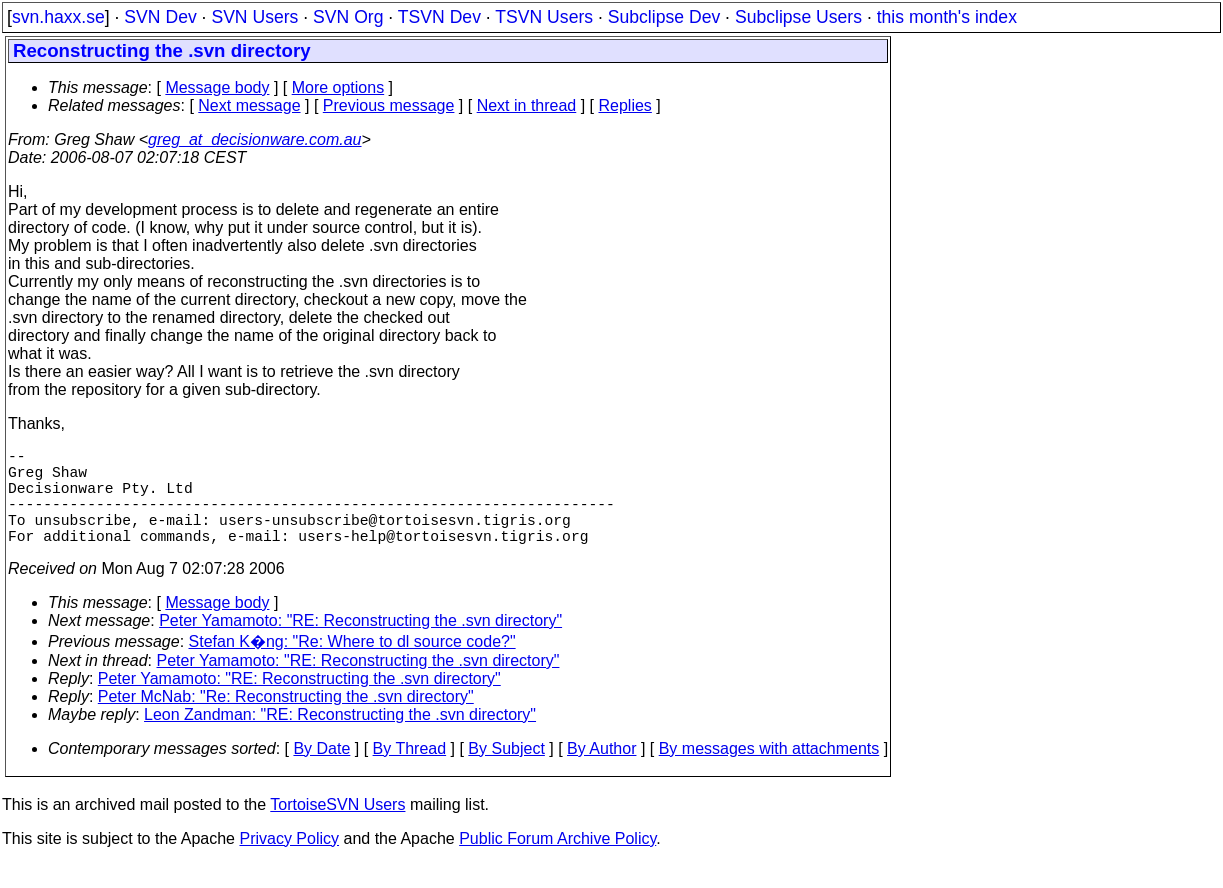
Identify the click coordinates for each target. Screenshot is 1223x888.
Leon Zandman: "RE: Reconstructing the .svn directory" (340, 738)
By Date (321, 772)
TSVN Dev (439, 17)
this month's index (947, 17)
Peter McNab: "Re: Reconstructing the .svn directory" (286, 720)
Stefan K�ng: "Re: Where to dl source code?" (352, 665)
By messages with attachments (769, 772)
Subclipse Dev (664, 17)
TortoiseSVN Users (337, 828)
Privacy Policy (289, 862)
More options (338, 87)
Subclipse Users (798, 17)
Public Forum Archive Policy (557, 862)
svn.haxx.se (58, 17)
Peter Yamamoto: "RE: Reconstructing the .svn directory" (360, 644)
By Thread (410, 772)
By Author (601, 772)
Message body (217, 87)
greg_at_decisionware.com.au (254, 139)
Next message (249, 105)
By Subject (506, 772)
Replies (625, 105)
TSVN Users (544, 17)
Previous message (389, 105)
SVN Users (254, 17)
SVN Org (348, 17)
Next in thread (527, 105)
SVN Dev (160, 17)
